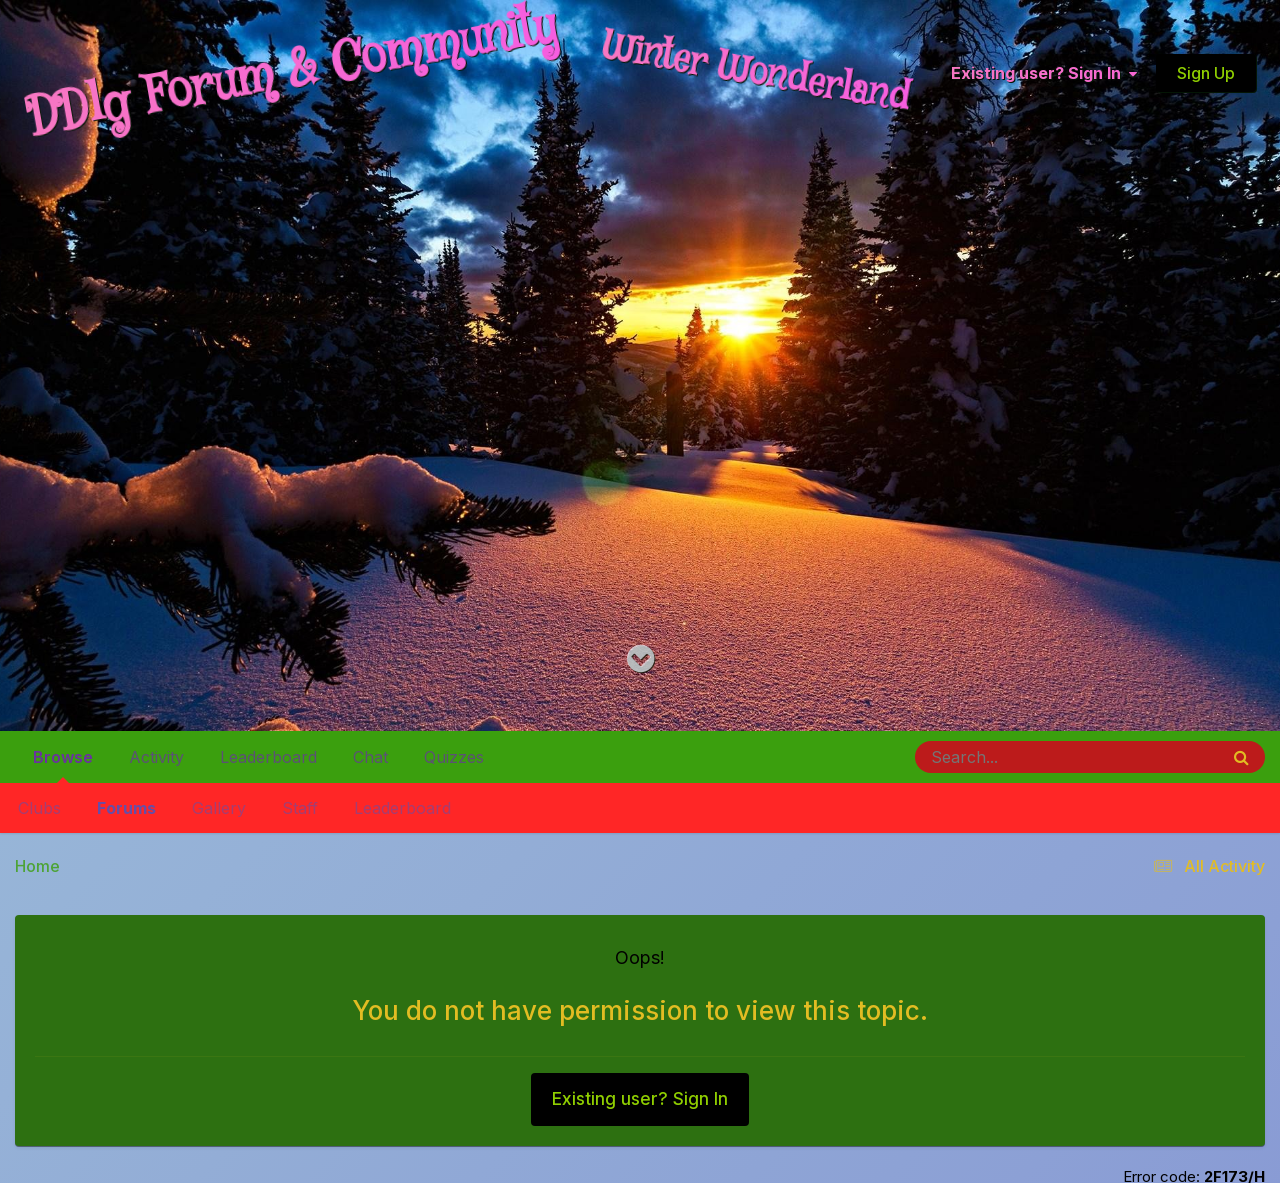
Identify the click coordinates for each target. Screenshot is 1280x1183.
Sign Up (1206, 73)
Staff (300, 808)
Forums (126, 808)
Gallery (219, 808)
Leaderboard (402, 808)
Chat (370, 757)
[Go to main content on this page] (640, 659)
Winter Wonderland (756, 72)
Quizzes (454, 757)
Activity (156, 757)
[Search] (1012, 757)
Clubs (39, 808)
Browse (63, 765)
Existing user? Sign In (1044, 74)
